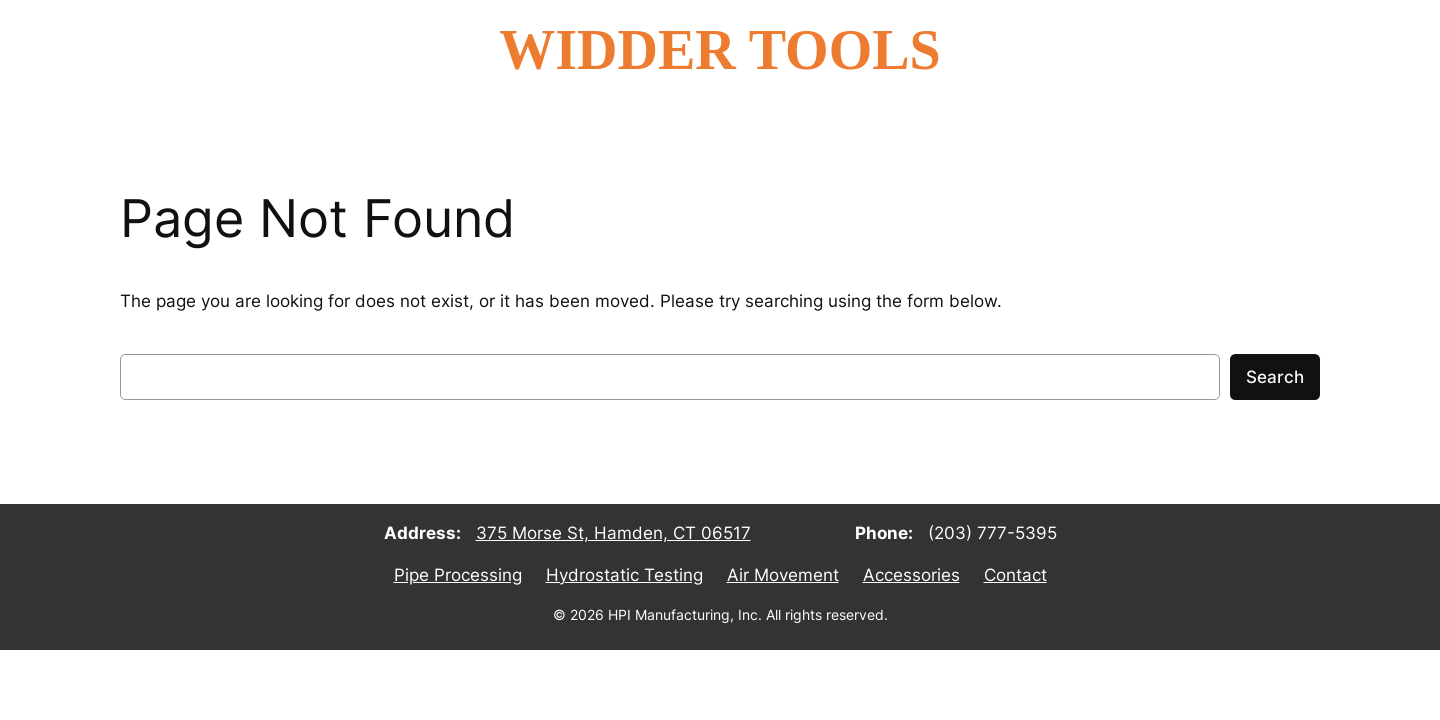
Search (1275, 377)
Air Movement (783, 575)
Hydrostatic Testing (624, 575)
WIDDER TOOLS (719, 50)
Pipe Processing (458, 575)
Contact (1015, 575)
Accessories (911, 575)
